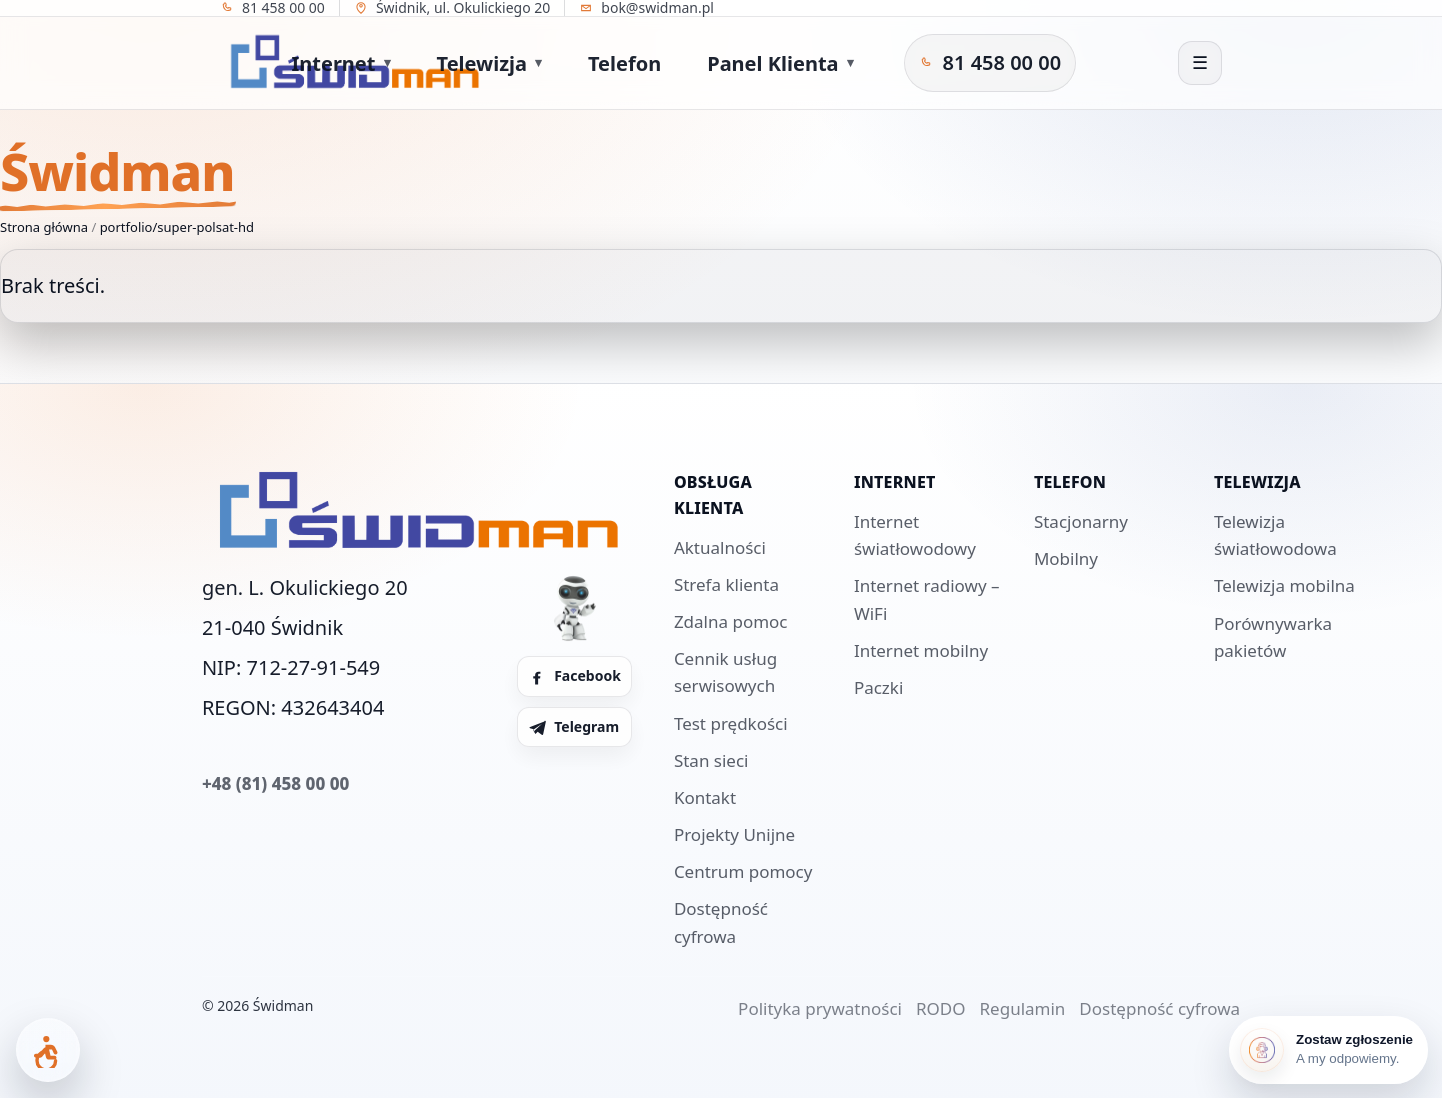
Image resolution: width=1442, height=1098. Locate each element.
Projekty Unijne (734, 834)
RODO (941, 1008)
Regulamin (1023, 1008)
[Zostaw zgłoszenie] (1328, 1050)
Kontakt (705, 797)
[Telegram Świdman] (1057, 63)
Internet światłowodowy (915, 535)
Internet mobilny (921, 650)
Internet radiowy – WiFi (927, 599)
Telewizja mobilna (1284, 585)
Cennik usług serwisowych (725, 672)
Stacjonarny (1081, 521)
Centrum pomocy (743, 871)
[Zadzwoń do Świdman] (910, 63)
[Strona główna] (167, 63)
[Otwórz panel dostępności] (48, 1050)
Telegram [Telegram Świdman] (573, 726)
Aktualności (720, 547)
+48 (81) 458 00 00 (275, 783)
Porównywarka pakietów (1273, 637)
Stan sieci (711, 760)
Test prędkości (731, 723)
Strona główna (44, 227)
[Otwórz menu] (1200, 63)
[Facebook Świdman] (1025, 63)
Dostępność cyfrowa (721, 922)
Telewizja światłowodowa (1275, 535)
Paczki (878, 687)
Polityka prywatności (820, 1008)
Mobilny (1066, 558)
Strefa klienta (726, 584)
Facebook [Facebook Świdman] (574, 675)
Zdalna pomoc (731, 621)
